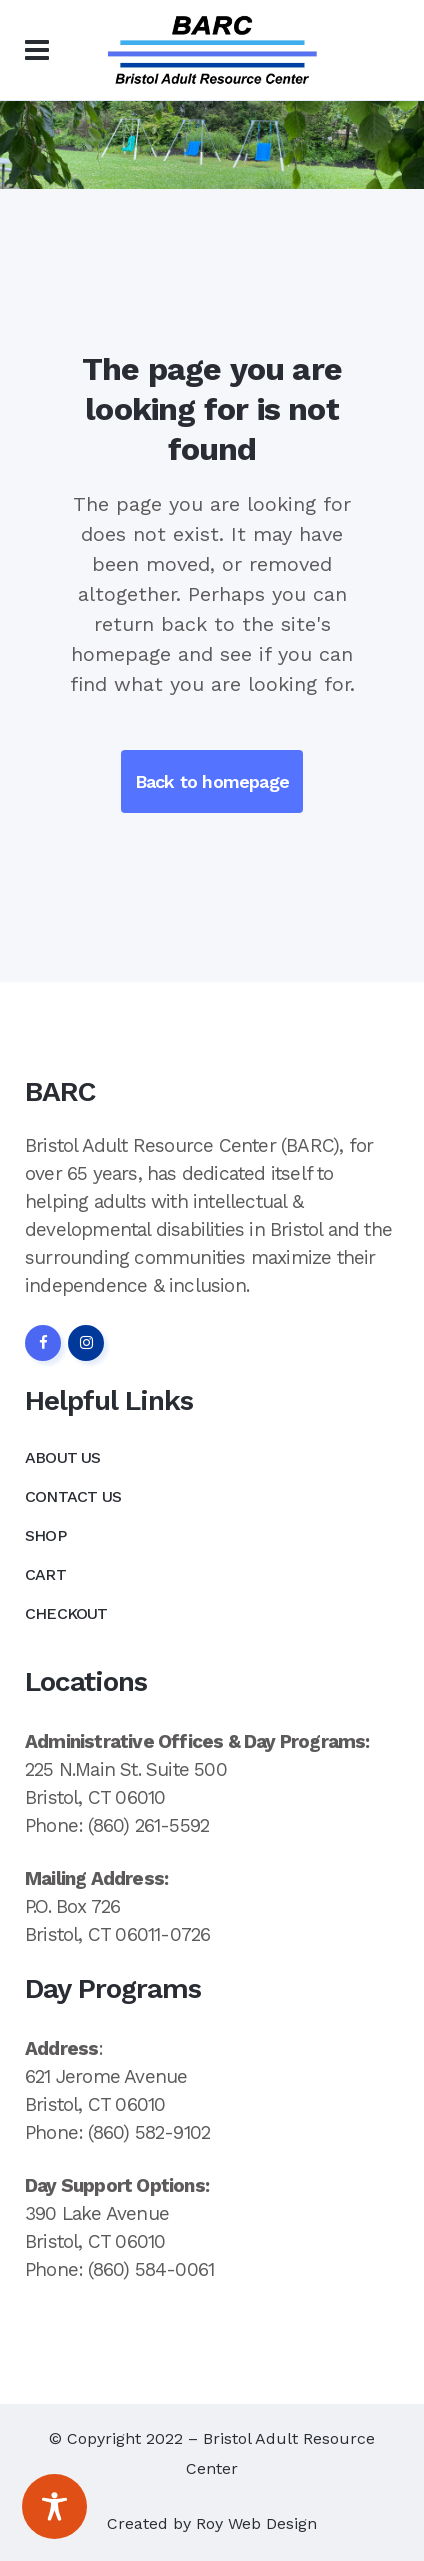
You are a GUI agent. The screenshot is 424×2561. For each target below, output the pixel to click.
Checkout (66, 1613)
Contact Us (73, 1496)
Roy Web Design (256, 2523)
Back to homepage (212, 781)
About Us (63, 1457)
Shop (45, 1535)
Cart (45, 1574)
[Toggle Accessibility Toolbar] (54, 2506)
